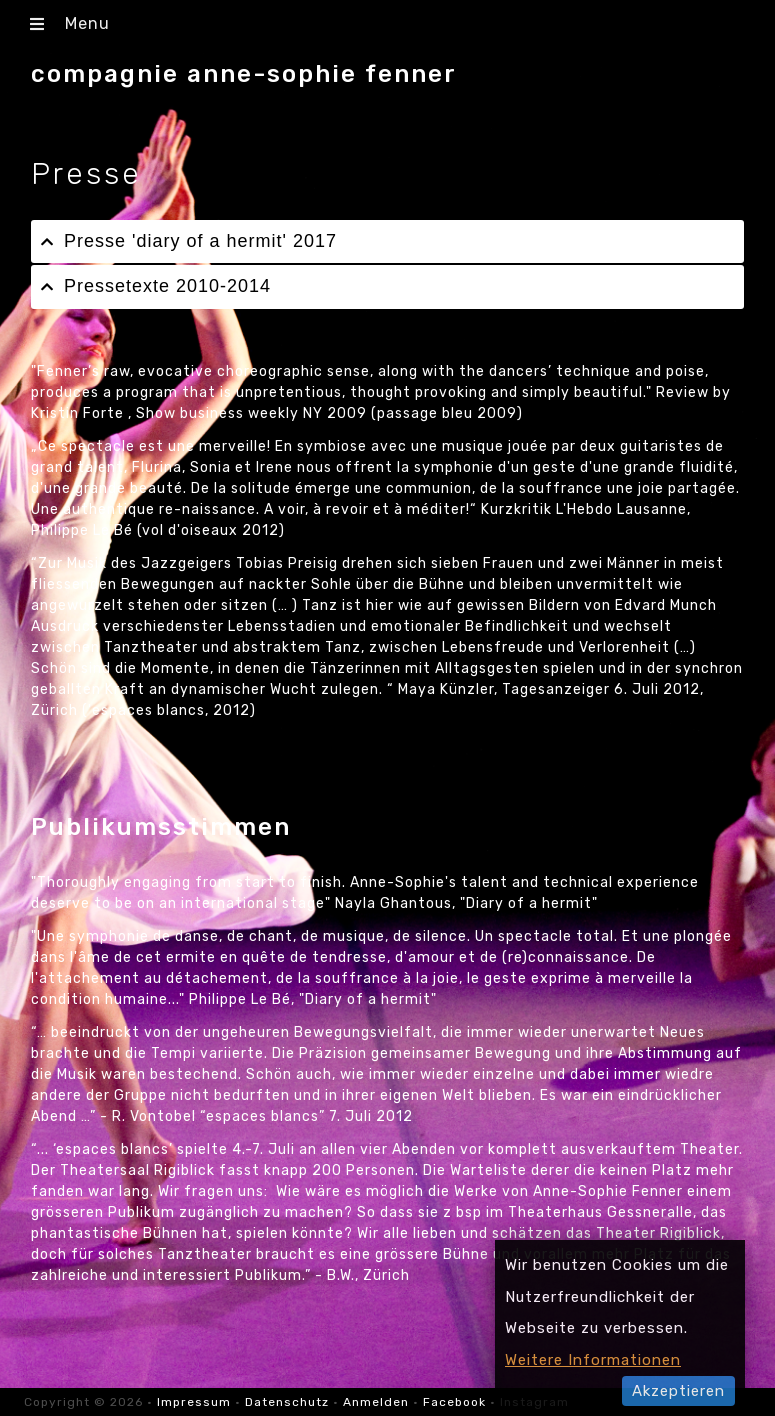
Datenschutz (287, 1402)
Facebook (454, 1402)
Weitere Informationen (593, 1360)
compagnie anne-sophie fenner (244, 74)
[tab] (387, 241)
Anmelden (376, 1402)
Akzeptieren (678, 1391)
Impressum (196, 1402)
